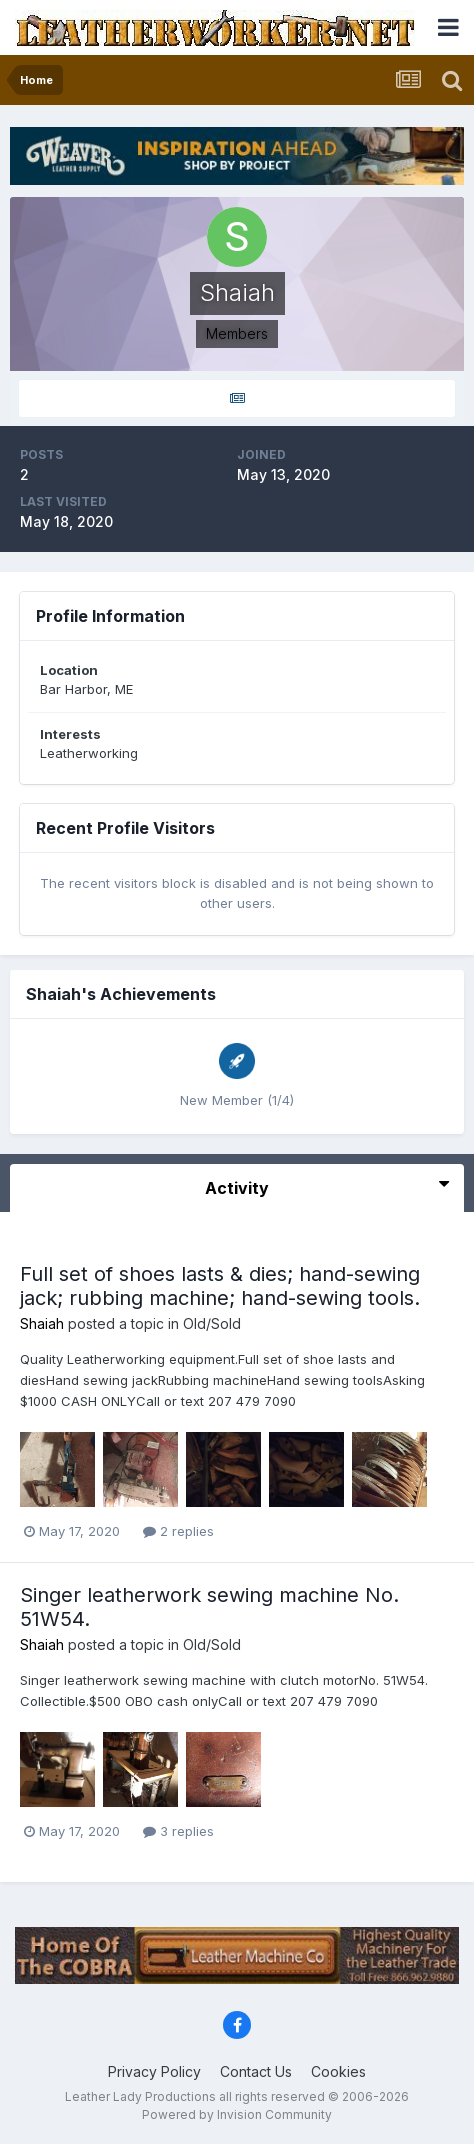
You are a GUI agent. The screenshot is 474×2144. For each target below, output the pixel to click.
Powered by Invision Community (237, 2114)
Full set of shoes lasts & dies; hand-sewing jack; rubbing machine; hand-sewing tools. (220, 1286)
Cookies (338, 2071)
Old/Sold (212, 1323)
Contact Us (256, 2071)
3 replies (178, 1831)
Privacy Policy (154, 2071)
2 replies (178, 1531)
